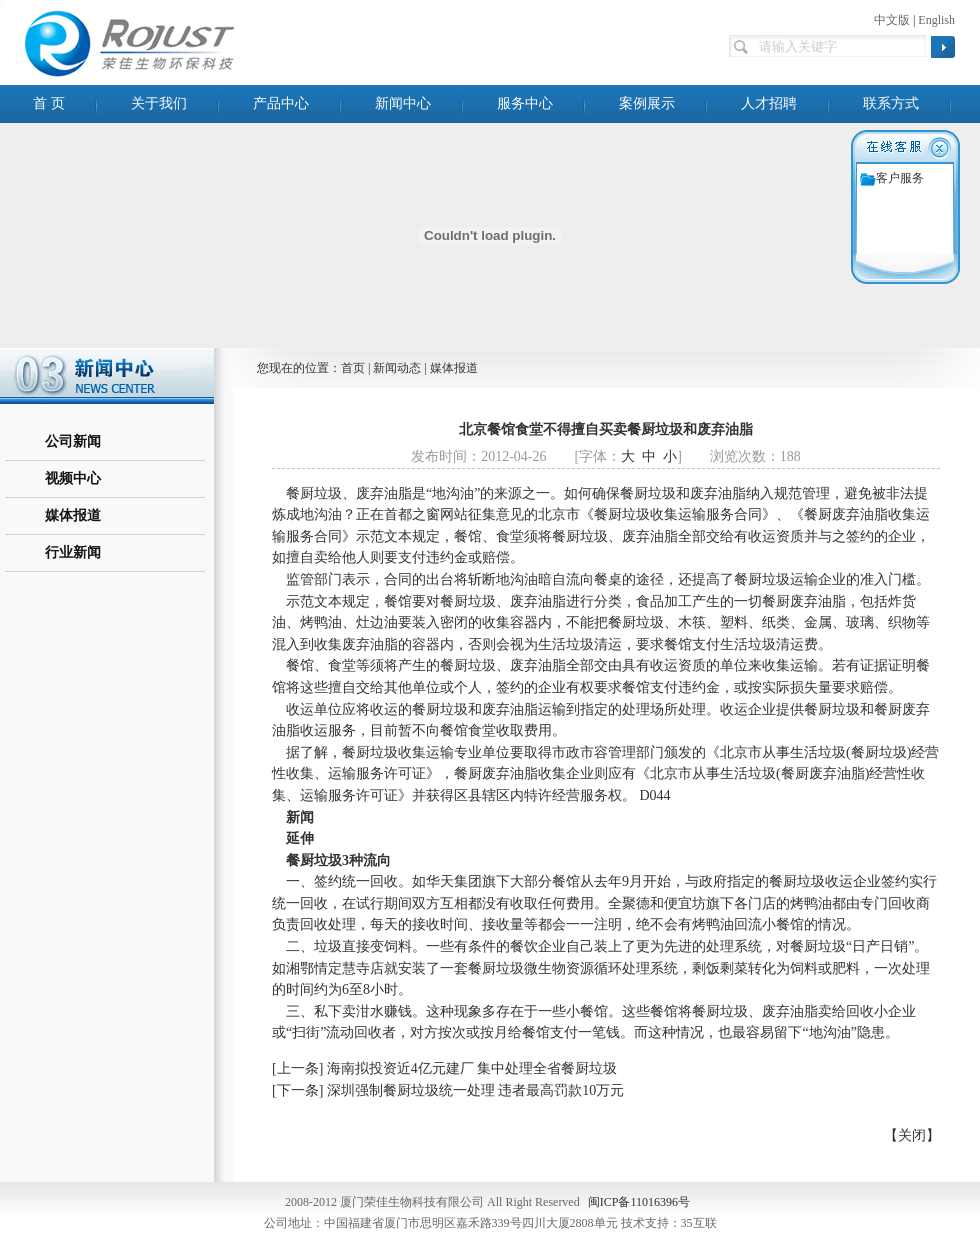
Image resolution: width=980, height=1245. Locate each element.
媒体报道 (73, 515)
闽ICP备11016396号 (639, 1202)
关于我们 (159, 103)
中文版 (892, 20)
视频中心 (73, 478)
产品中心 (281, 103)
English (936, 20)
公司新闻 (73, 441)
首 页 (49, 103)
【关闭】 (912, 1135)
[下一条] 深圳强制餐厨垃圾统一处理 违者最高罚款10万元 (448, 1090)
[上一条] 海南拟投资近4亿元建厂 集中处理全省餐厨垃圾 (444, 1068)
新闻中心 (403, 103)
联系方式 (891, 103)
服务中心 (525, 103)
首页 (353, 368)
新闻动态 (397, 368)
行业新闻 (73, 552)
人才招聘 (769, 103)
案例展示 (647, 103)
